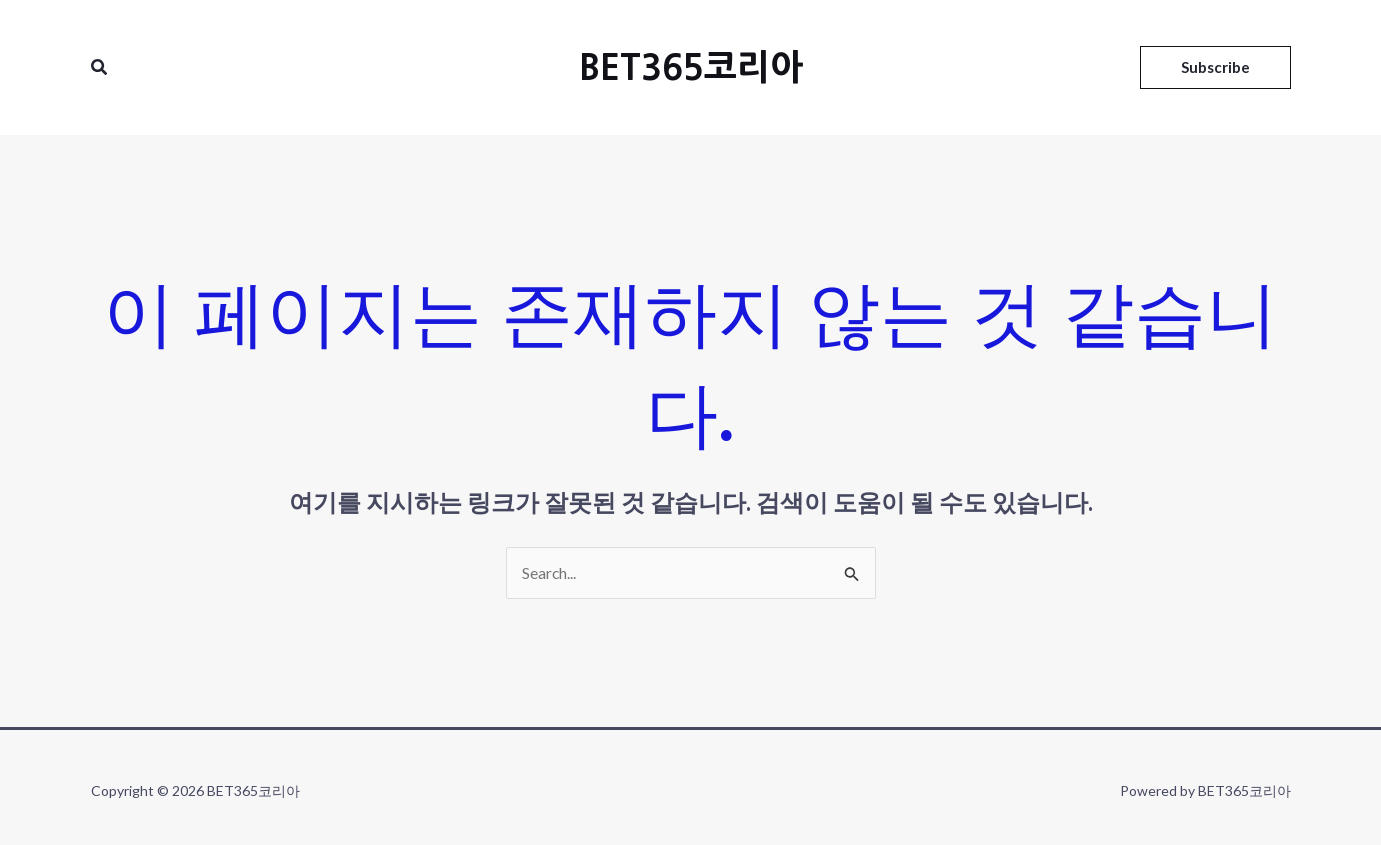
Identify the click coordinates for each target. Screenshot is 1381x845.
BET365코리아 (691, 67)
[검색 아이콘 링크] (100, 67)
